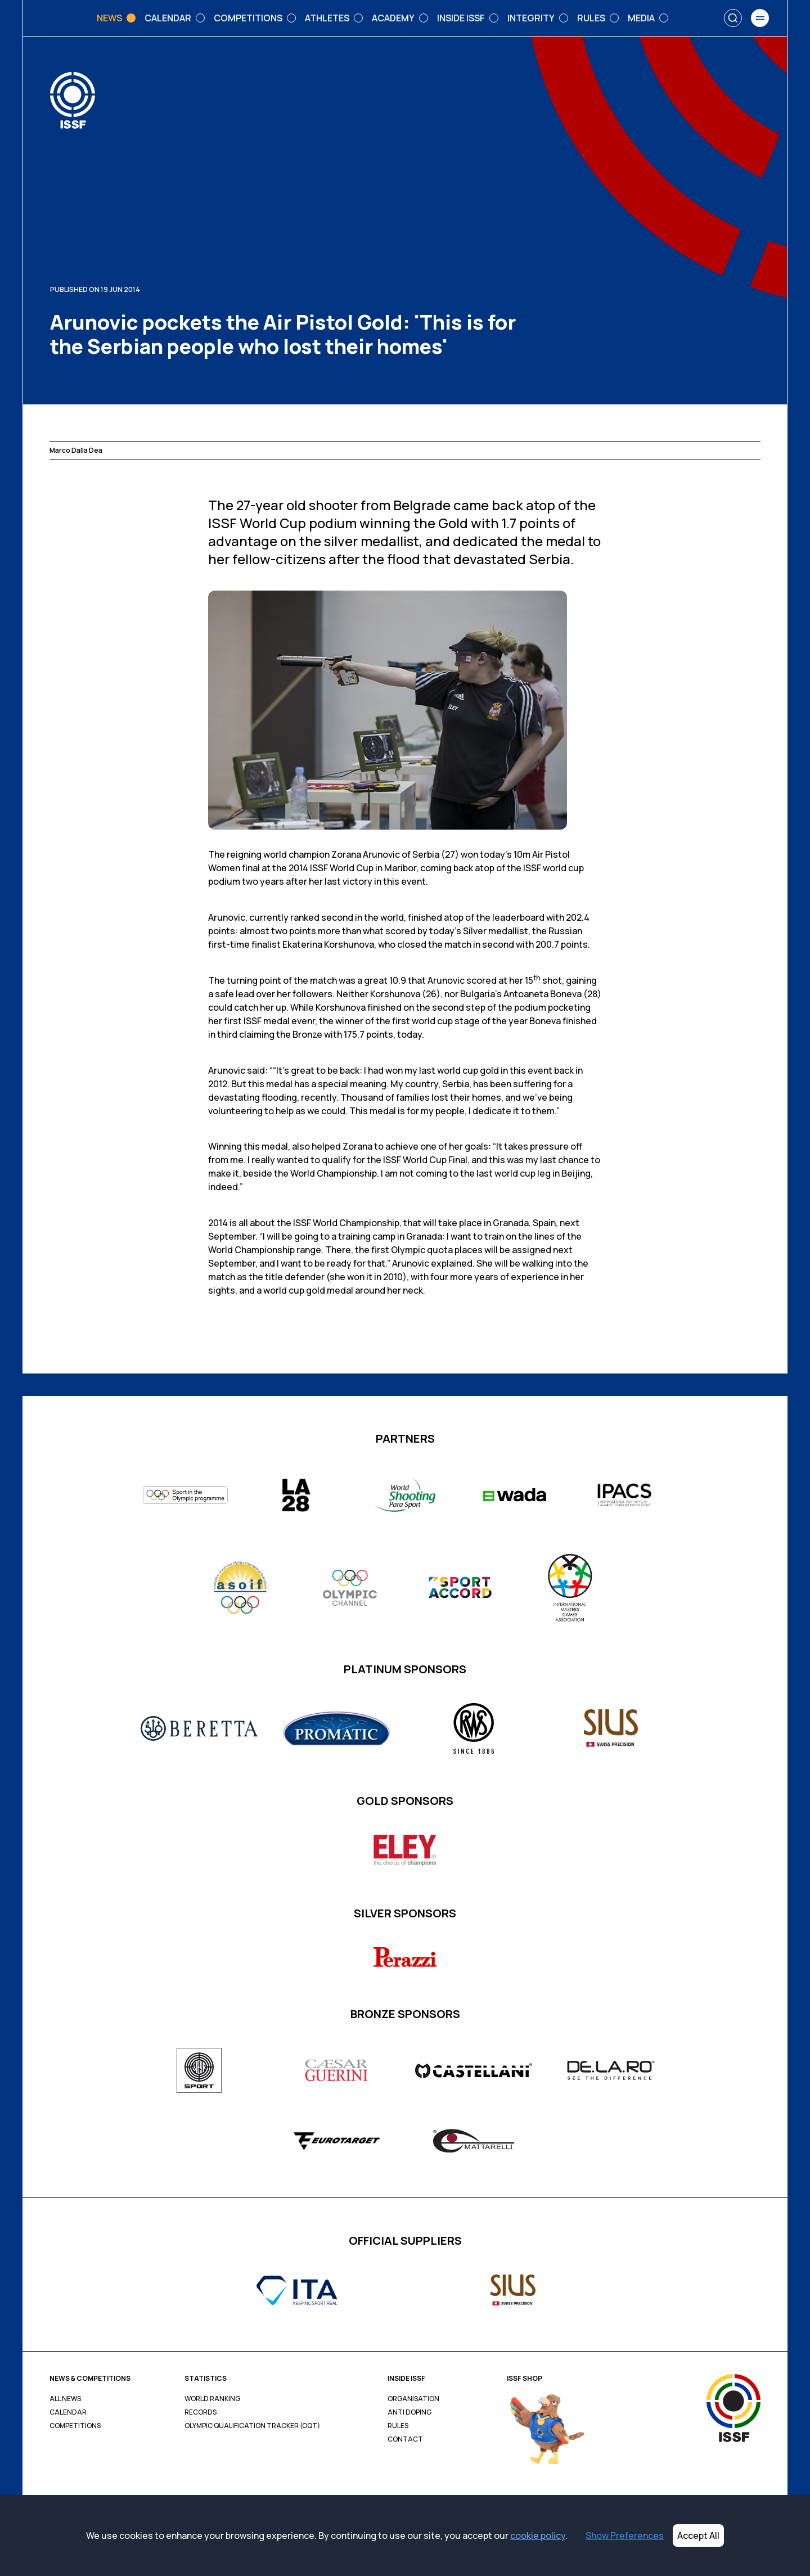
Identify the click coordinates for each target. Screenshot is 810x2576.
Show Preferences (625, 2535)
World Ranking (212, 2398)
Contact (405, 2439)
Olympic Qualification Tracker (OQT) (252, 2425)
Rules (398, 2425)
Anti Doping (409, 2412)
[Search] (733, 18)
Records (200, 2412)
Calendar (68, 2412)
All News (65, 2398)
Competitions (75, 2425)
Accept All (698, 2535)
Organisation (413, 2398)
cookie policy (537, 2535)
